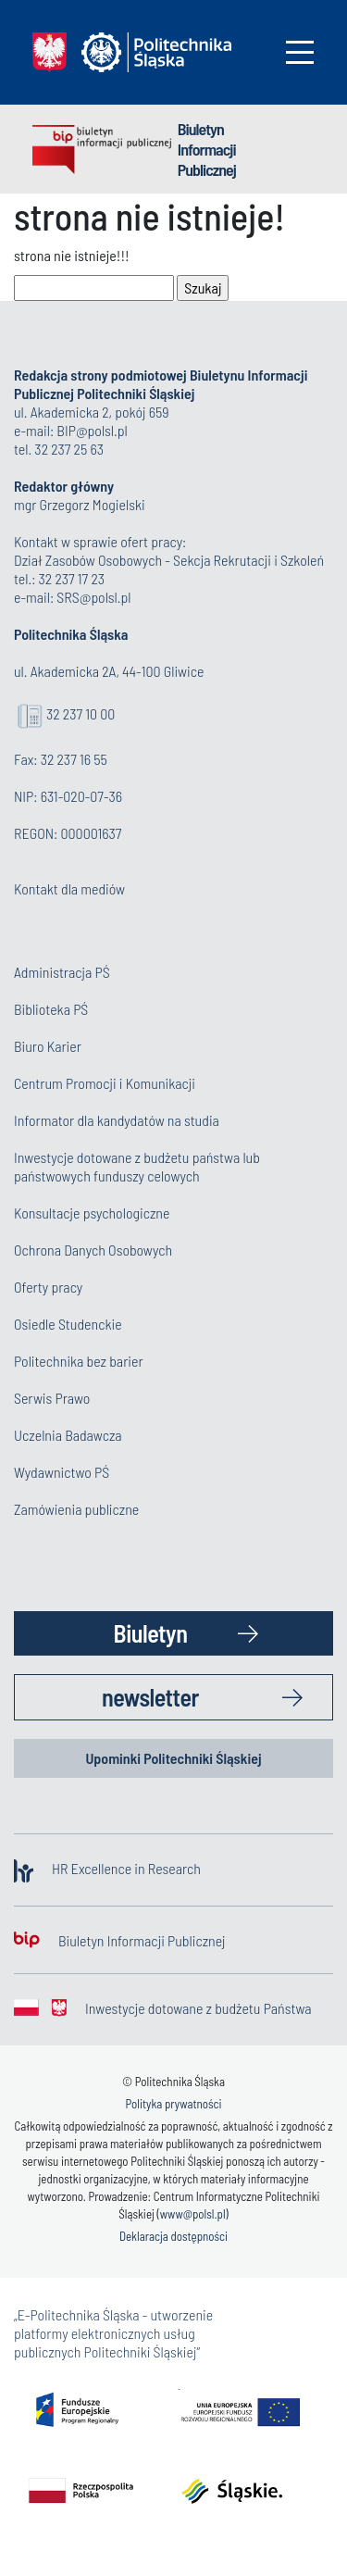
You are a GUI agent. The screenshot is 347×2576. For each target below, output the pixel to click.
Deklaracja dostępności (173, 2236)
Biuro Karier (47, 1046)
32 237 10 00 (80, 713)
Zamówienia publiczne (76, 1509)
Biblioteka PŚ (51, 1009)
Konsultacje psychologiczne (91, 1212)
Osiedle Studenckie (68, 1323)
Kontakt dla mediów (69, 888)
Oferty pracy (48, 1286)
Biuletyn (151, 1633)
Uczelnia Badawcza (68, 1435)
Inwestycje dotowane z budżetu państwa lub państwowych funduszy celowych (137, 1166)
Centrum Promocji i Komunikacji (104, 1083)
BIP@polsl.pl (91, 430)
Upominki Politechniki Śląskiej (173, 1758)
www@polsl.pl (193, 2214)
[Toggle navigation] (300, 52)
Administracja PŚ (62, 972)
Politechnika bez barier (78, 1360)
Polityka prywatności (173, 2103)
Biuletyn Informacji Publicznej (207, 149)
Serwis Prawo (52, 1398)
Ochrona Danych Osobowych (93, 1249)
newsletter (150, 1696)
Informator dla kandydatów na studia (116, 1120)
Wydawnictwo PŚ (61, 1472)
